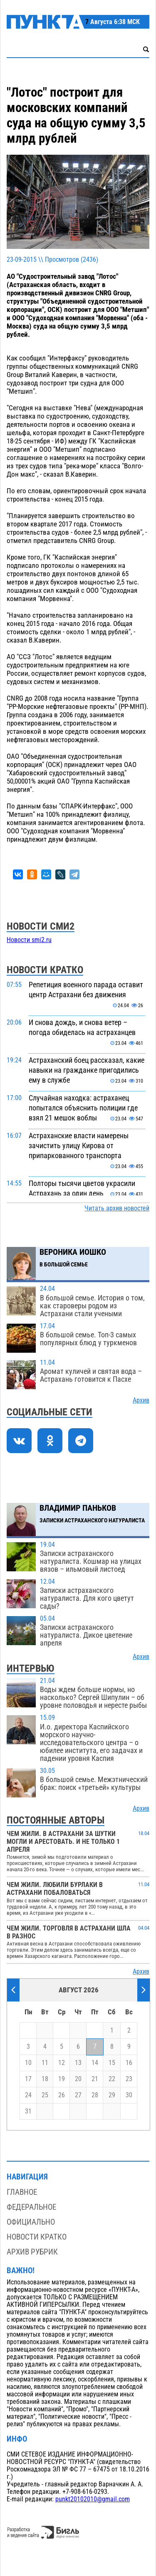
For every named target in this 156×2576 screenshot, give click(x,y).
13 (78, 2063)
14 (95, 2063)
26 (61, 2095)
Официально (31, 2222)
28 (95, 2095)
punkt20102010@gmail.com (92, 2499)
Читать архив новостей (116, 1208)
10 (28, 2063)
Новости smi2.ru (29, 940)
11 (45, 2063)
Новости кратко (37, 2237)
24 (28, 2095)
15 (112, 2063)
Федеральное (31, 2207)
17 (28, 2079)
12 (61, 2063)
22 (112, 2079)
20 (78, 2079)
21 (95, 2079)
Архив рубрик (32, 2252)
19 (61, 2079)
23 (129, 2079)
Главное (22, 2192)
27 (78, 2095)
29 (112, 2095)
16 (129, 2063)
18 (45, 2079)
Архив (141, 1400)
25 (45, 2095)
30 (129, 2095)
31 (28, 2111)
